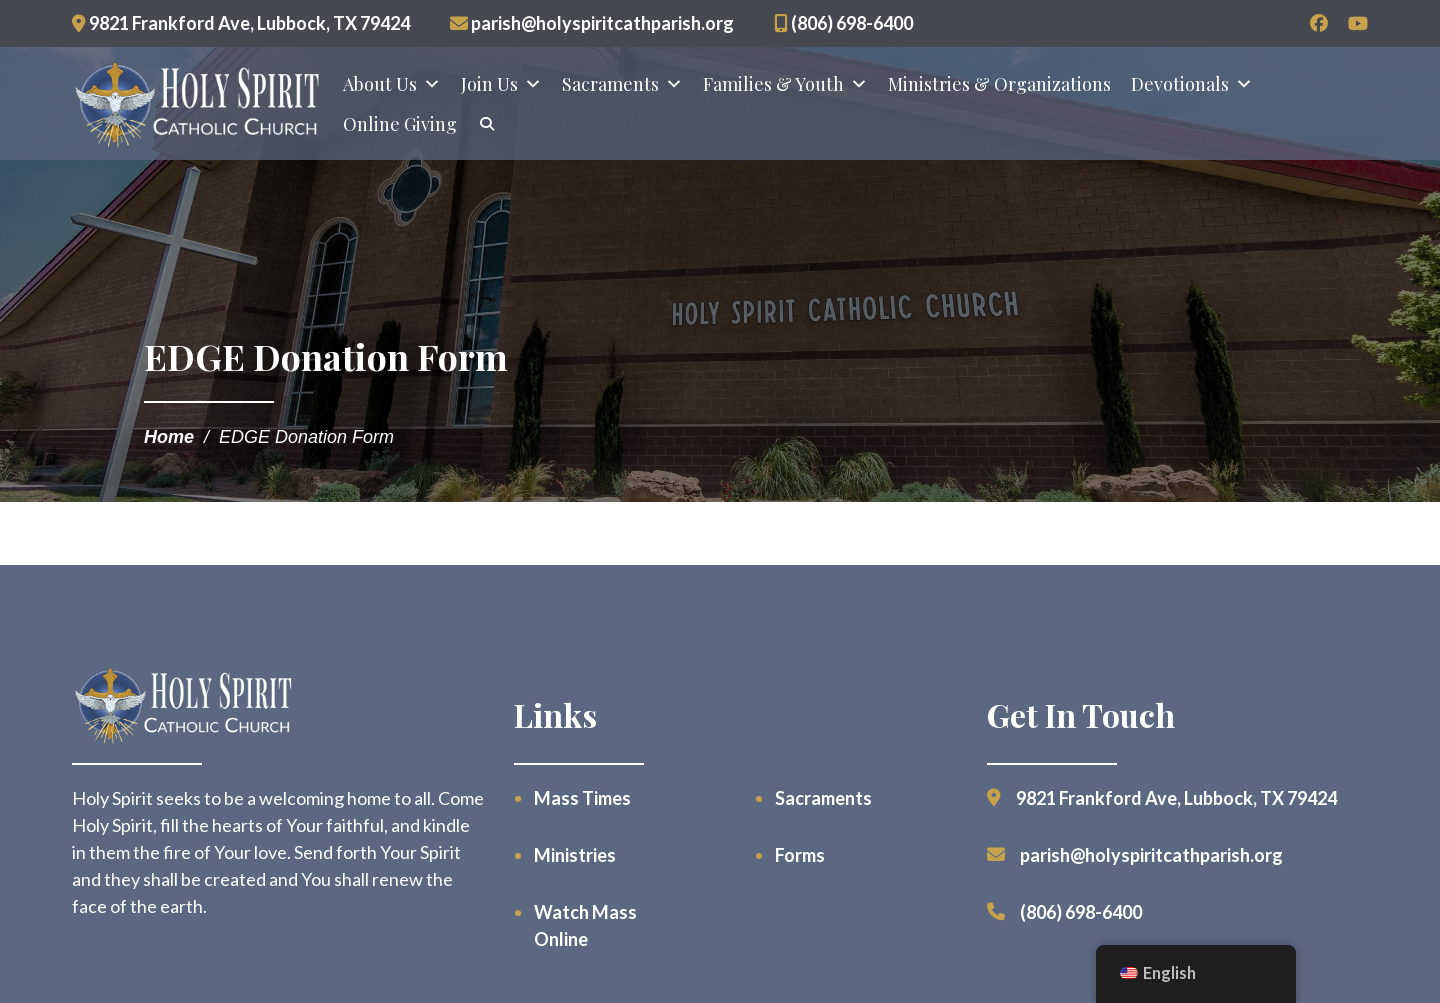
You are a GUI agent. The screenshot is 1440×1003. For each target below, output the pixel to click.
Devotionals (1192, 84)
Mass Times (582, 798)
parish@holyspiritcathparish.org (592, 23)
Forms (800, 855)
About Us (392, 84)
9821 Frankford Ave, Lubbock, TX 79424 (241, 23)
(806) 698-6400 (843, 23)
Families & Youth (785, 84)
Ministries (575, 855)
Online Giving (400, 124)
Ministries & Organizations (999, 84)
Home (169, 437)
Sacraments (622, 84)
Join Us (501, 84)
